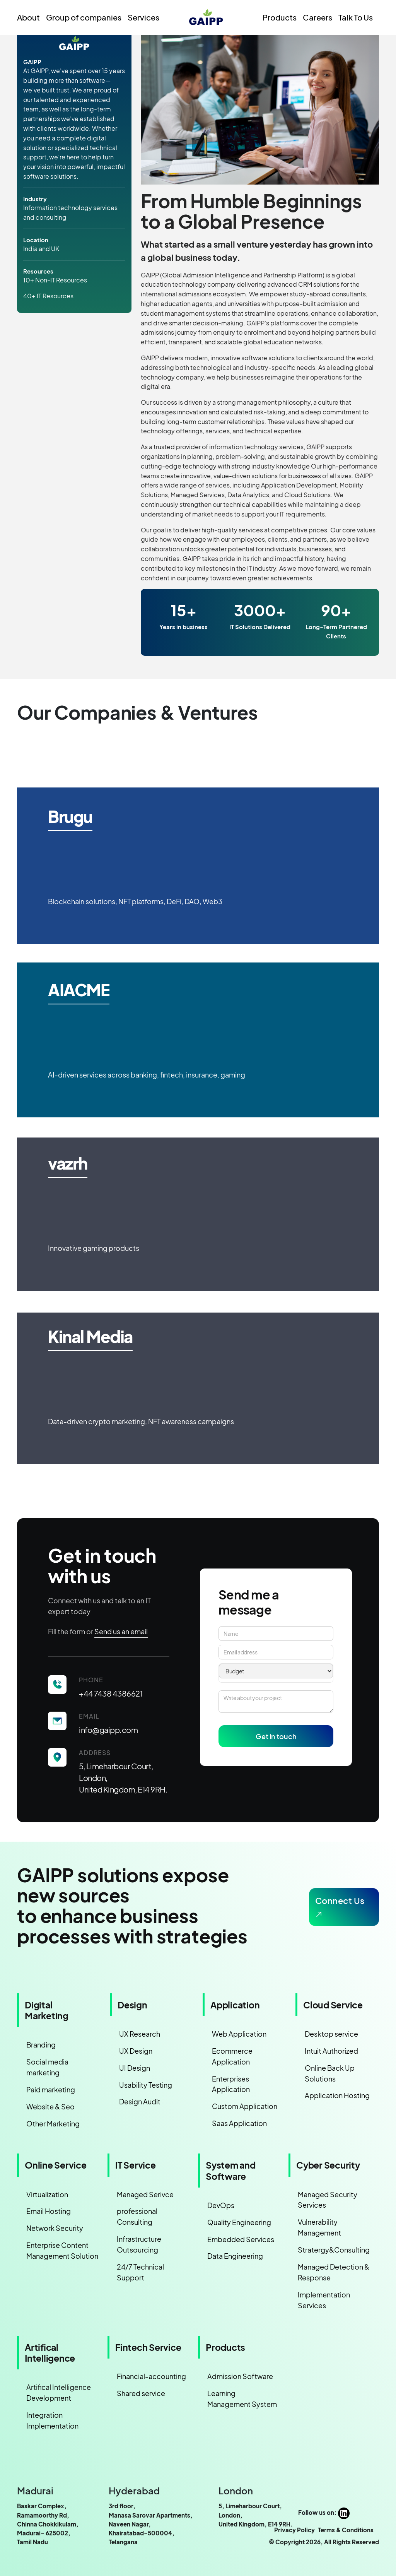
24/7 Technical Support (140, 2272)
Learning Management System (242, 2398)
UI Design (134, 2067)
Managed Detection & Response (333, 2272)
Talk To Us (355, 17)
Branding (41, 2044)
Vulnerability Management (319, 2227)
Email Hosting (48, 2211)
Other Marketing (53, 2123)
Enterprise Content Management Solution (62, 2250)
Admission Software (240, 2376)
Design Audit (139, 2101)
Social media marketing (47, 2067)
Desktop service (331, 2033)
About (28, 17)
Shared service (141, 2393)
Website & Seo (50, 2106)
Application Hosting (337, 2095)
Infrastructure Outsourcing (139, 2244)
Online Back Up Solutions (330, 2073)
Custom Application (244, 2106)
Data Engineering (235, 2255)
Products (280, 17)
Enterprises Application (231, 2084)
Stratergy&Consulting (334, 2249)
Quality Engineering (239, 2222)
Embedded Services (240, 2239)
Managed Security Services (327, 2200)
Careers (317, 17)
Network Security (54, 2228)
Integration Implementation (52, 2420)
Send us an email (121, 1631)
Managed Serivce (145, 2194)
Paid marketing (50, 2089)
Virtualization (47, 2194)
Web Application (239, 2033)
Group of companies (83, 17)
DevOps (220, 2205)
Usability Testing (145, 2084)
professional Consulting (137, 2216)
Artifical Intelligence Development (58, 2392)
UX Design (135, 2050)
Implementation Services (324, 2300)
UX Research (139, 2033)
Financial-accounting (151, 2376)
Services (143, 17)
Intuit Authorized (331, 2050)
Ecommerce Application (232, 2056)
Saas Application (239, 2123)
